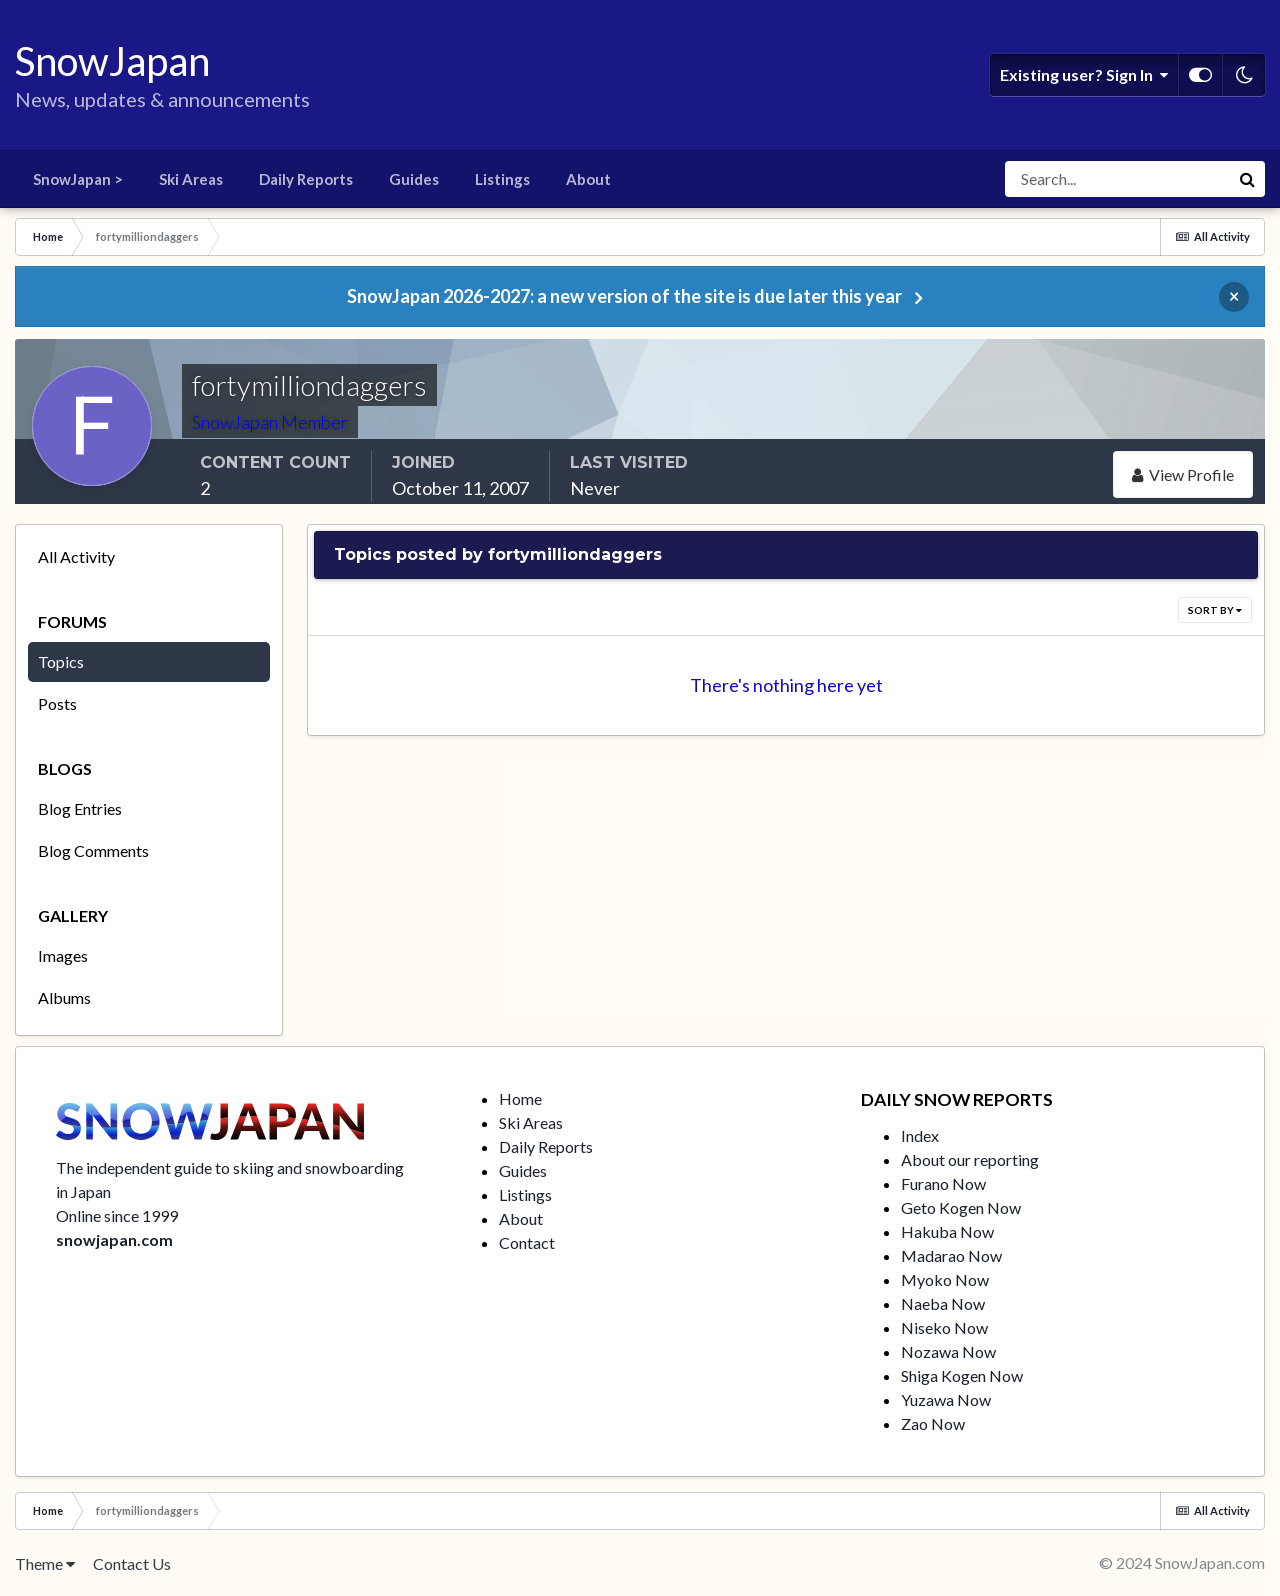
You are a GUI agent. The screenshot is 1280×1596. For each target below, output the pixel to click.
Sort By (1215, 610)
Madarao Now (951, 1255)
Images (63, 955)
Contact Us (132, 1563)
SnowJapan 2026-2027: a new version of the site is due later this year (624, 296)
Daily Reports (306, 179)
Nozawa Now (948, 1351)
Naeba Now (943, 1303)
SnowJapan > (78, 179)
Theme (45, 1563)
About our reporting (970, 1159)
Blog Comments (93, 850)
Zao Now (933, 1423)
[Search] (1117, 179)
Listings (502, 179)
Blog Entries (80, 808)
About (588, 179)
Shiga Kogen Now (962, 1375)
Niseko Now (944, 1327)
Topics (61, 661)
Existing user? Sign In (1084, 75)
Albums (64, 997)
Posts (57, 703)
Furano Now (943, 1183)
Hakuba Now (947, 1231)
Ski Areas (191, 179)
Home (520, 1098)
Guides (414, 179)
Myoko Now (945, 1279)
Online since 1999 (117, 1215)
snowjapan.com (114, 1239)
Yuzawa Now (946, 1399)
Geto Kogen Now (961, 1207)
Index (920, 1135)
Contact (527, 1242)
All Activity (76, 556)
